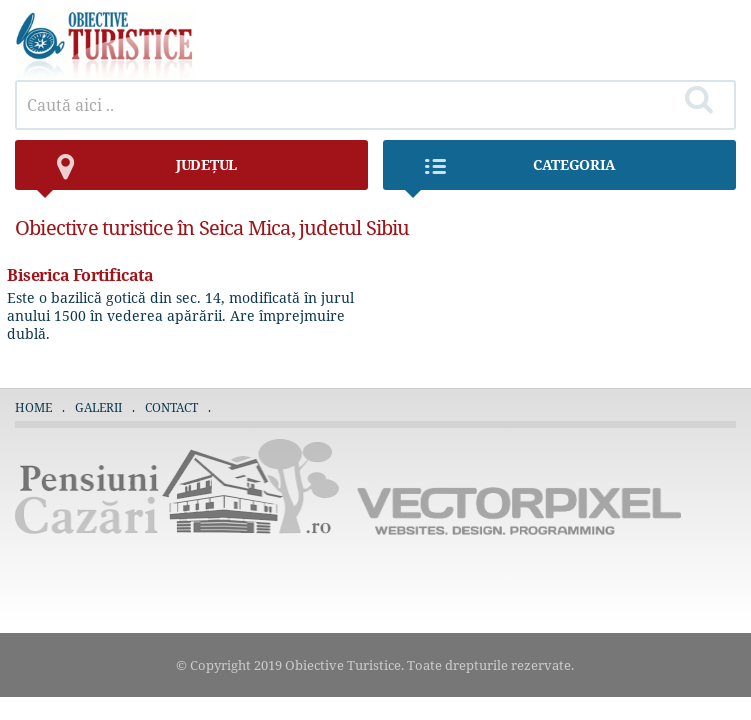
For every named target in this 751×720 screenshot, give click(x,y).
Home (33, 407)
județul (136, 172)
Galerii (98, 407)
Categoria (509, 172)
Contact (171, 407)
